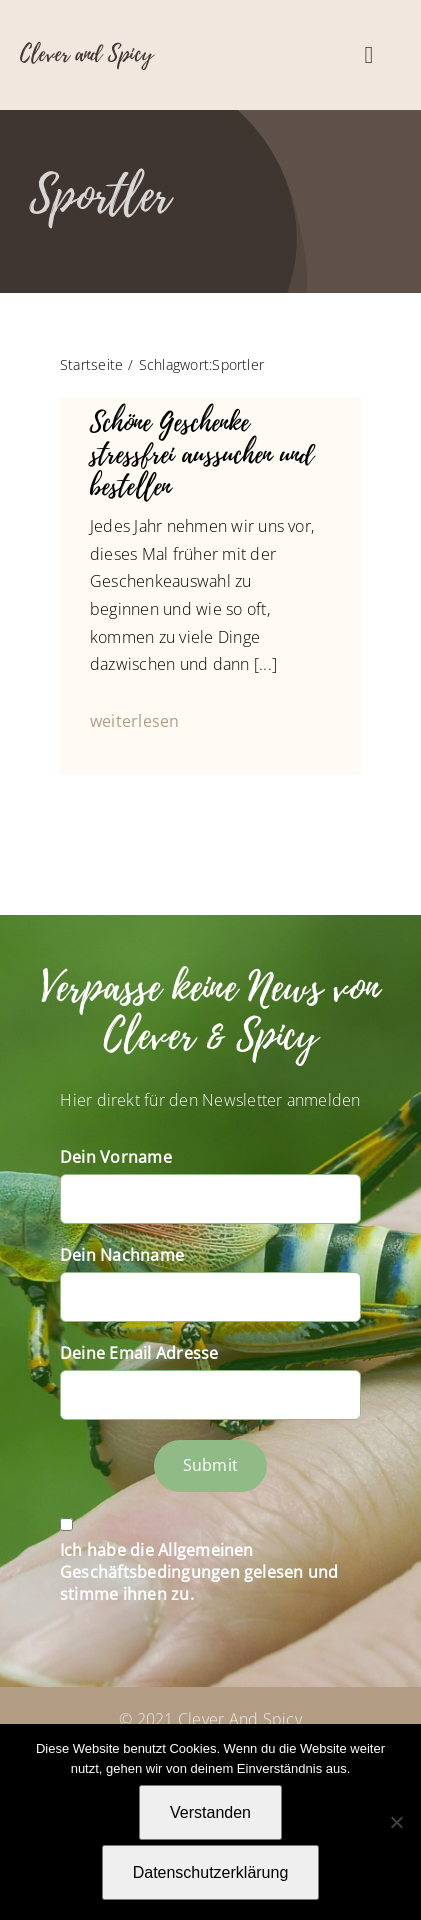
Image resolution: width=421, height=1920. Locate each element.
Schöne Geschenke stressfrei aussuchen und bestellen (202, 455)
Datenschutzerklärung (211, 1872)
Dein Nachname (122, 1255)
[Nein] (396, 1822)
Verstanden (210, 1812)
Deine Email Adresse (139, 1353)
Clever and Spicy (86, 54)
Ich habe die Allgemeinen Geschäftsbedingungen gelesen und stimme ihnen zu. (199, 1572)
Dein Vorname (116, 1157)
